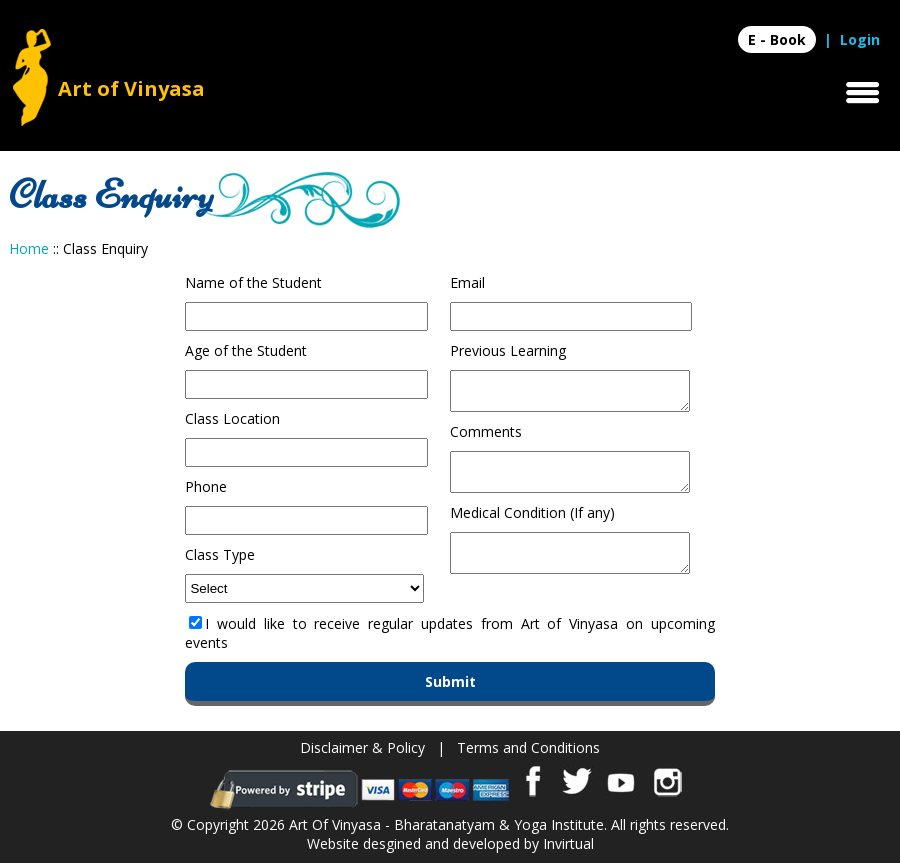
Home (29, 248)
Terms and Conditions (528, 747)
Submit (450, 681)
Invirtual (568, 843)
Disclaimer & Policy (362, 747)
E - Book (777, 39)
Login (860, 39)
